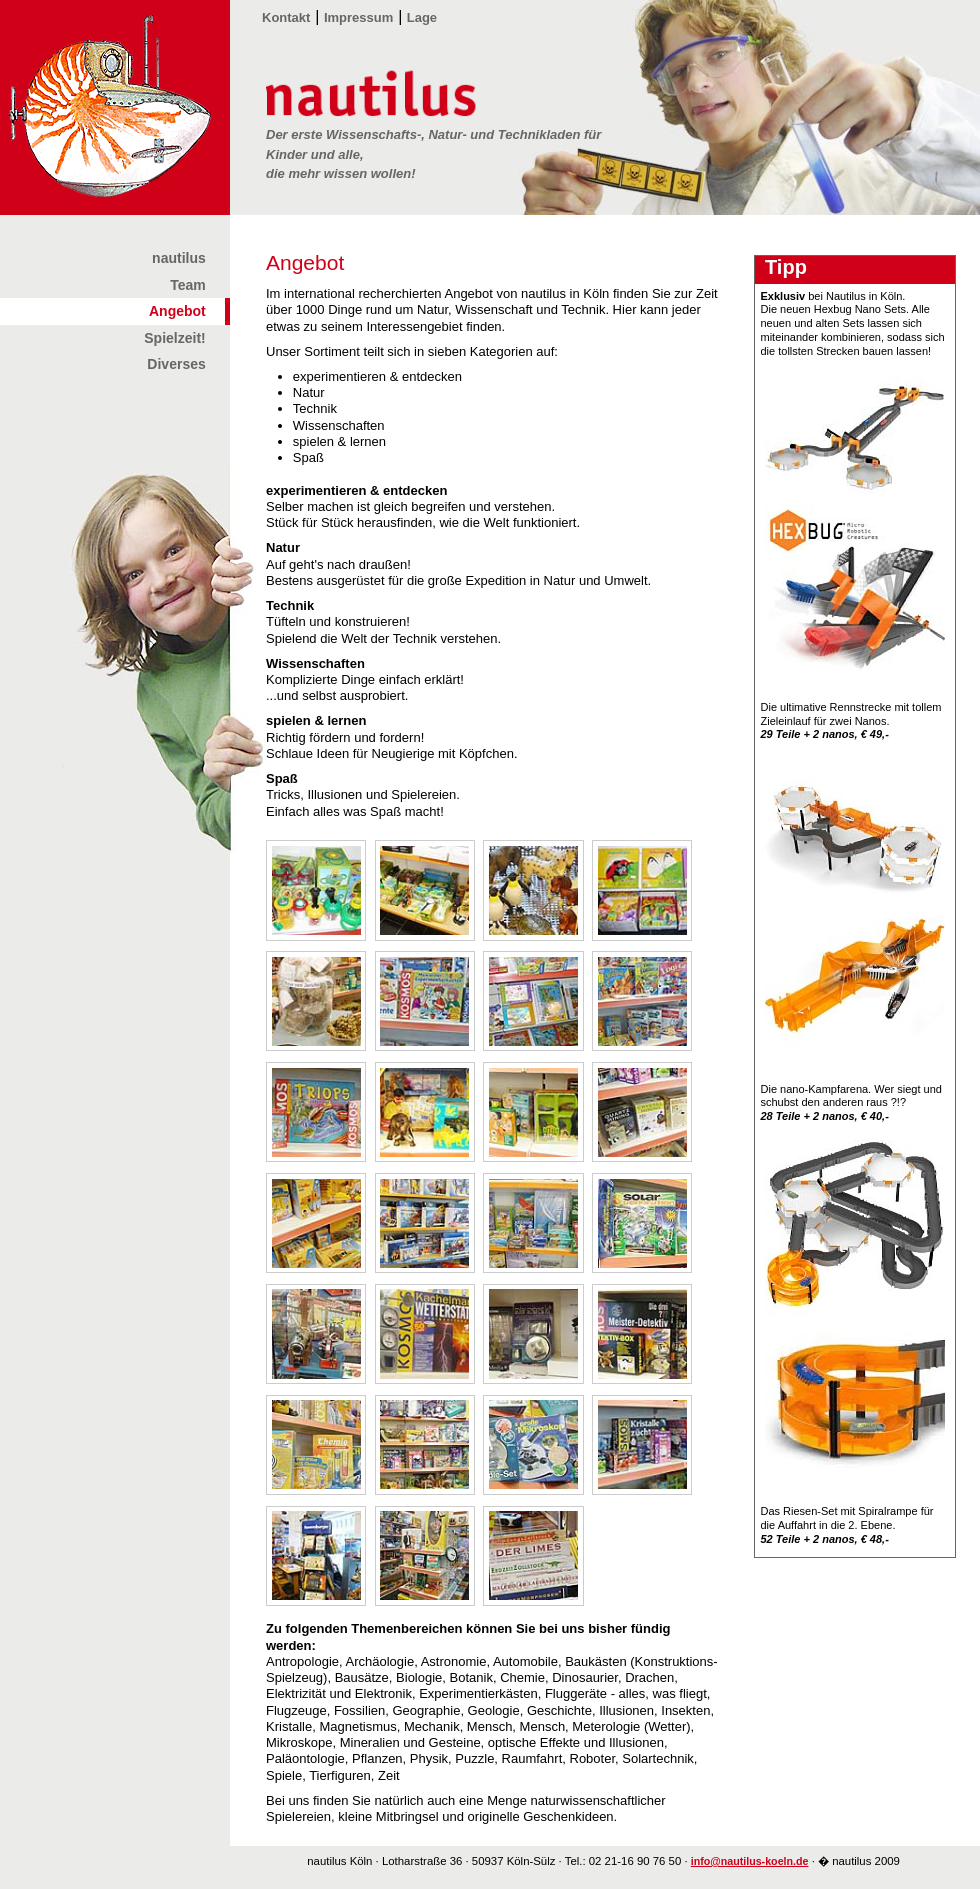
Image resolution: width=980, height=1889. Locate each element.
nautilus (179, 258)
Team (188, 285)
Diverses (176, 364)
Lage (422, 17)
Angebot (177, 311)
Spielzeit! (174, 338)
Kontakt (286, 17)
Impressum (358, 17)
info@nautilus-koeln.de (750, 1861)
